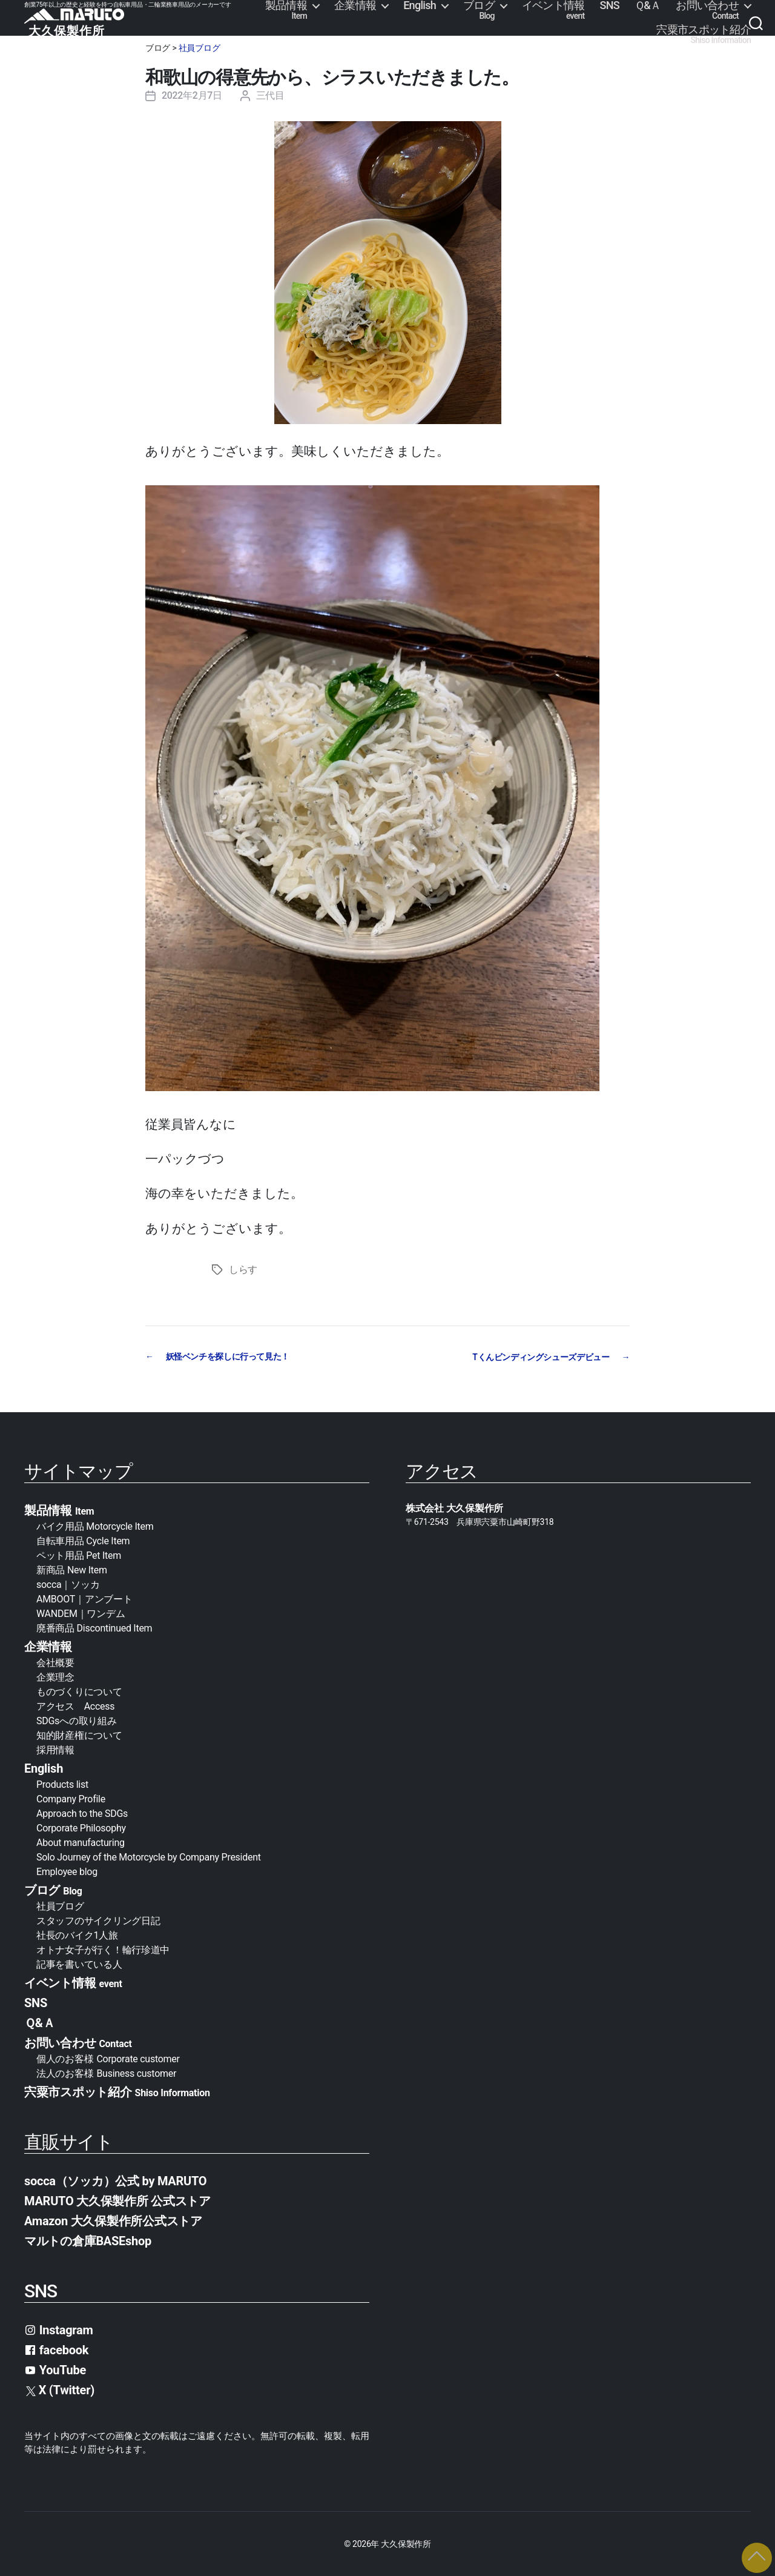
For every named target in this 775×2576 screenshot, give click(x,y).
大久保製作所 (405, 2543)
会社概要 (60, 1662)
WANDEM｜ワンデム (80, 1613)
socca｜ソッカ (67, 1584)
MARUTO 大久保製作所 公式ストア (117, 2200)
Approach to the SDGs (82, 1813)
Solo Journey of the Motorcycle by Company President (148, 1856)
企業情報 (355, 5)
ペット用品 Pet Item (78, 1555)
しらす (243, 1269)
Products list (62, 1784)
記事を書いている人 (79, 1964)
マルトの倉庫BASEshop (87, 2240)
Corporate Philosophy (81, 1827)
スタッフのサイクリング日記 (98, 1920)
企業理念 (55, 1676)
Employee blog (66, 1871)
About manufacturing (80, 1842)
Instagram (58, 2329)
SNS (609, 5)
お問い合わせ (707, 10)
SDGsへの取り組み (76, 1720)
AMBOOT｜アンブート (84, 1598)
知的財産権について (79, 1735)
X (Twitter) (60, 2389)
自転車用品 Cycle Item (83, 1540)
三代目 (270, 95)
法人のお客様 (106, 2073)
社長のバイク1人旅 (77, 1934)
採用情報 (55, 1749)
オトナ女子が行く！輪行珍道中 (103, 1949)
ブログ (479, 10)
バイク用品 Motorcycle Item (95, 1526)
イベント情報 (553, 10)
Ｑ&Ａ (648, 5)
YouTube (55, 2369)
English (419, 5)
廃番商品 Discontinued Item (94, 1627)
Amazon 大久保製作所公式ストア (113, 2220)
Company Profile (70, 1798)
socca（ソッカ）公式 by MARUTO (115, 2180)
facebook (56, 2349)
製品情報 (286, 10)
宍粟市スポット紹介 (703, 34)
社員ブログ (199, 48)
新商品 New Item (71, 1569)
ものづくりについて (79, 1691)
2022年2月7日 (192, 95)
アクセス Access (75, 1705)
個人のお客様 (108, 2058)
